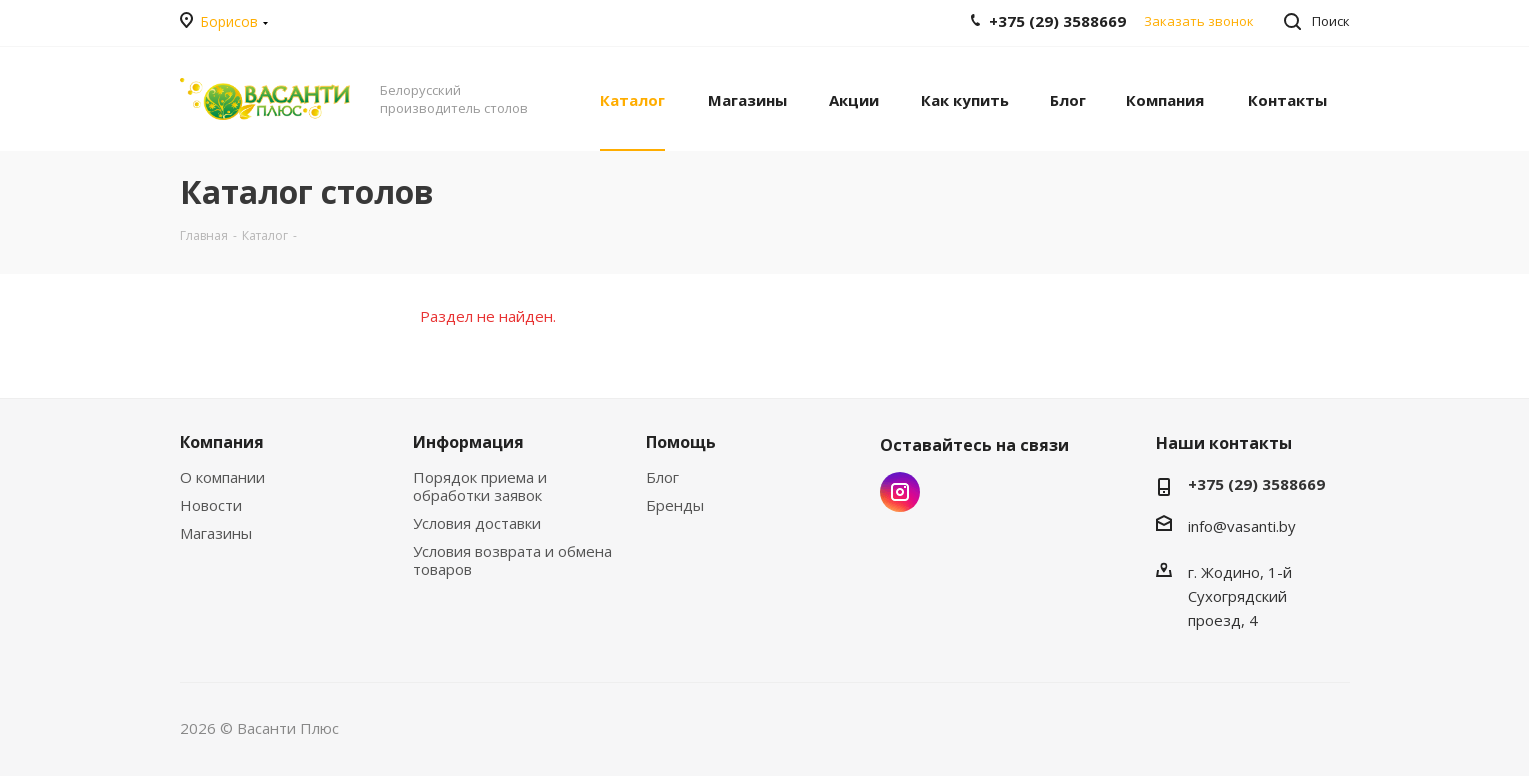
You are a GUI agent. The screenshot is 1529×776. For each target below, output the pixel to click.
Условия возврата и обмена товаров (512, 560)
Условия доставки (477, 523)
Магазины (216, 533)
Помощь (681, 442)
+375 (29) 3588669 (1256, 484)
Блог (662, 477)
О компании (222, 477)
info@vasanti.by (1242, 526)
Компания (222, 442)
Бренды (675, 505)
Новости (211, 505)
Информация (468, 442)
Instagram (900, 492)
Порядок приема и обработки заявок (480, 486)
